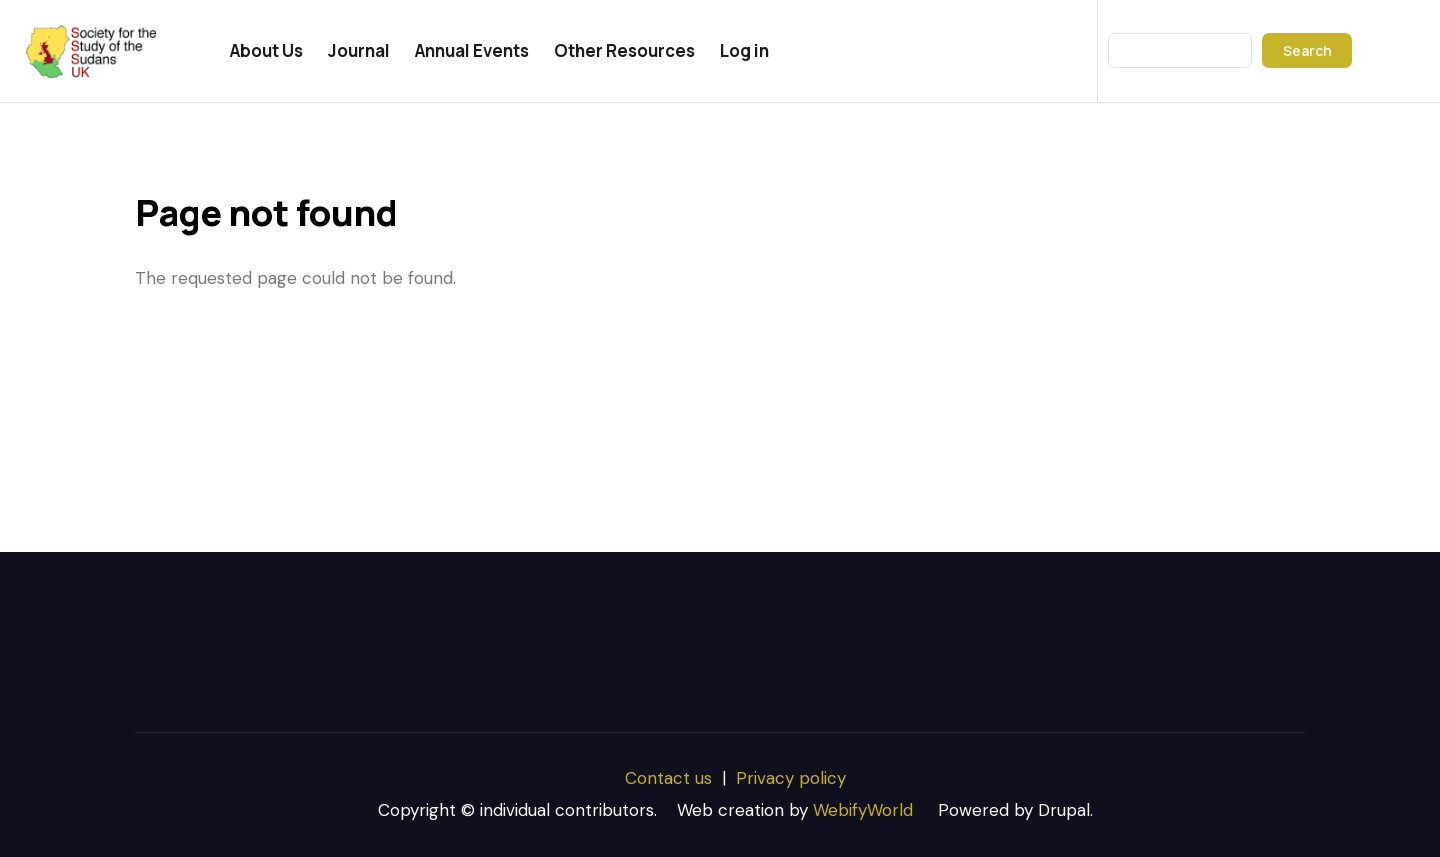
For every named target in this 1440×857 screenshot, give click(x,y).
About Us (266, 50)
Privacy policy (791, 778)
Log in (744, 50)
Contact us (668, 778)
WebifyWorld (863, 810)
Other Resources (624, 50)
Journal (359, 50)
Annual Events (472, 50)
